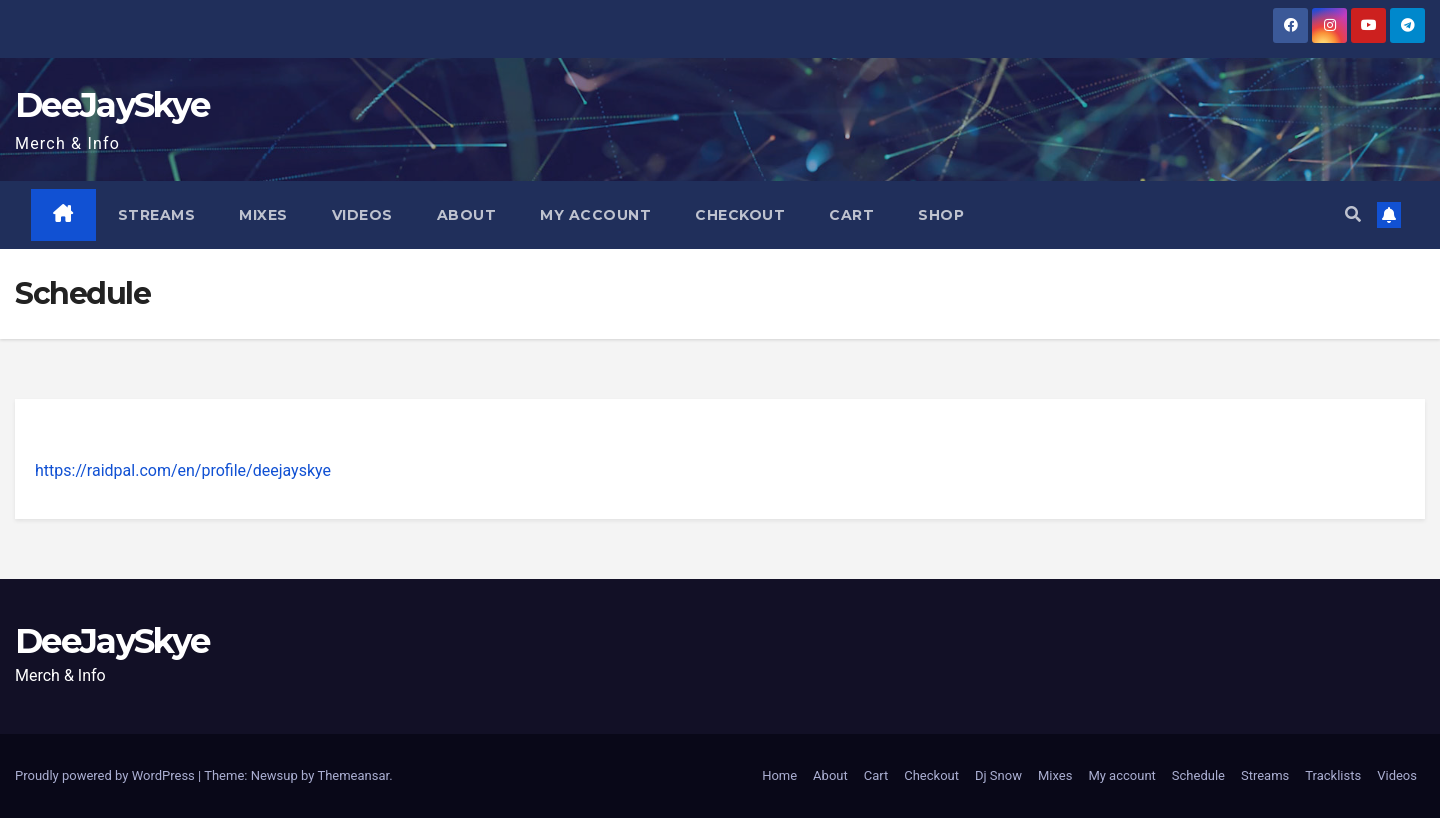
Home (779, 775)
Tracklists (1333, 775)
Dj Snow (998, 775)
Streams (157, 215)
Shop (941, 215)
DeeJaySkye (112, 105)
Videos (362, 215)
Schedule (1198, 775)
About (467, 215)
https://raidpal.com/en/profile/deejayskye (183, 470)
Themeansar (353, 775)
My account (595, 215)
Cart (851, 215)
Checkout (740, 215)
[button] (1353, 214)
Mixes (263, 215)
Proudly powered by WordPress (106, 775)
